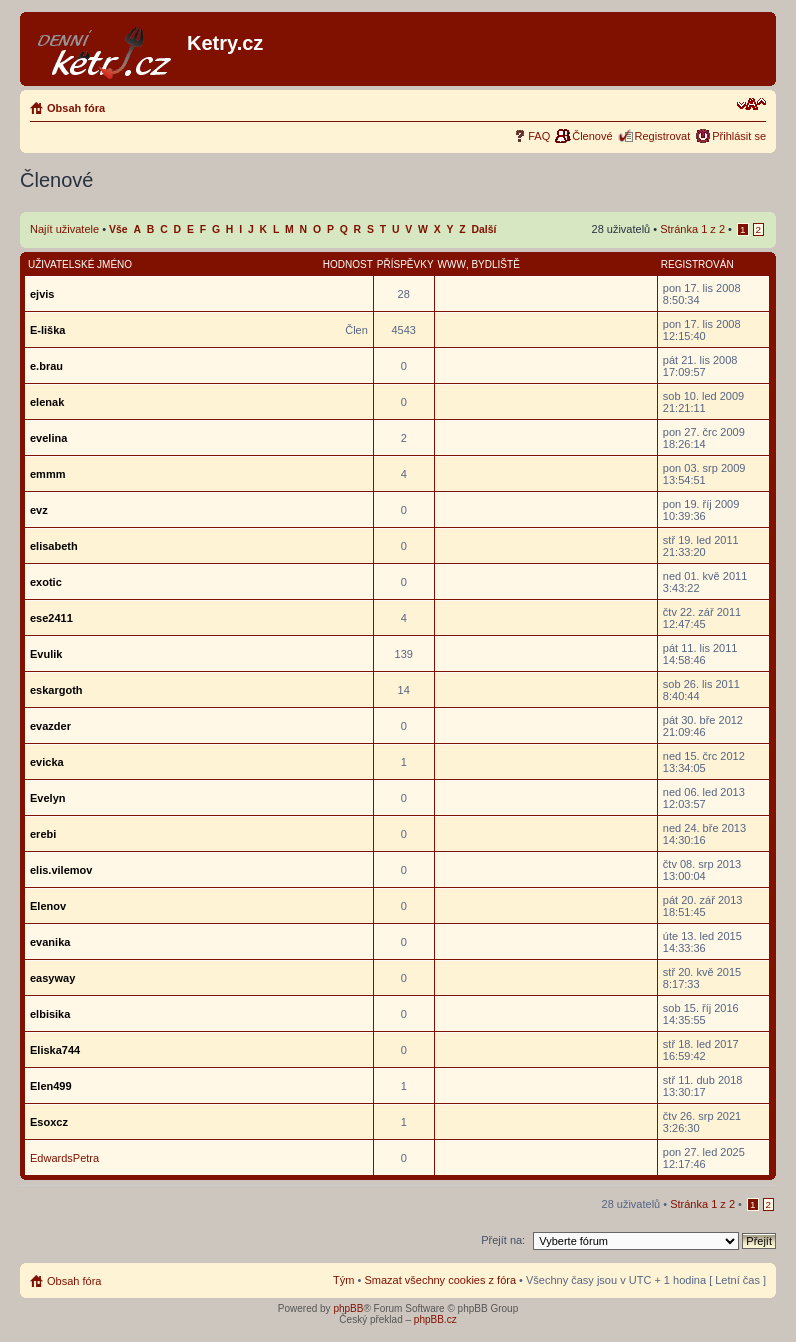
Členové (592, 136)
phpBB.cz (435, 1319)
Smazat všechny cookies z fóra (440, 1280)
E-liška (47, 330)
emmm (47, 474)
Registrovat (663, 136)
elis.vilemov (61, 870)
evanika (50, 942)
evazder (50, 726)
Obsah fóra (76, 108)
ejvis (42, 294)
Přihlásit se (739, 136)
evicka (47, 762)
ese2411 (51, 618)
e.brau (46, 366)
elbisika (50, 1014)
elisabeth (54, 546)
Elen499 (51, 1086)
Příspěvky (405, 264)
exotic (46, 582)
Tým (343, 1280)
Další (484, 229)
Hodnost (348, 264)
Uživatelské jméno (80, 264)
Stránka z (692, 229)
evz (39, 510)
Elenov (48, 906)
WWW (452, 264)
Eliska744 (55, 1050)
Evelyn (47, 798)
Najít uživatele (64, 229)
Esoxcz (49, 1122)
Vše (118, 229)
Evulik (46, 654)
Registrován (697, 264)
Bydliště (495, 264)
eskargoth (56, 690)
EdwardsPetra (64, 1158)
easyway (52, 978)
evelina (48, 438)
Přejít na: (503, 1240)
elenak (47, 402)
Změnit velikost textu (751, 104)
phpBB (348, 1308)
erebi (43, 834)
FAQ (539, 136)
